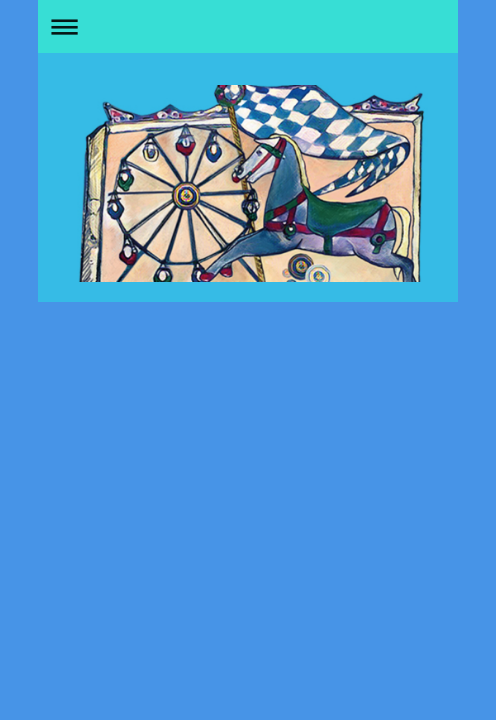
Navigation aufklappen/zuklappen (248, 26)
